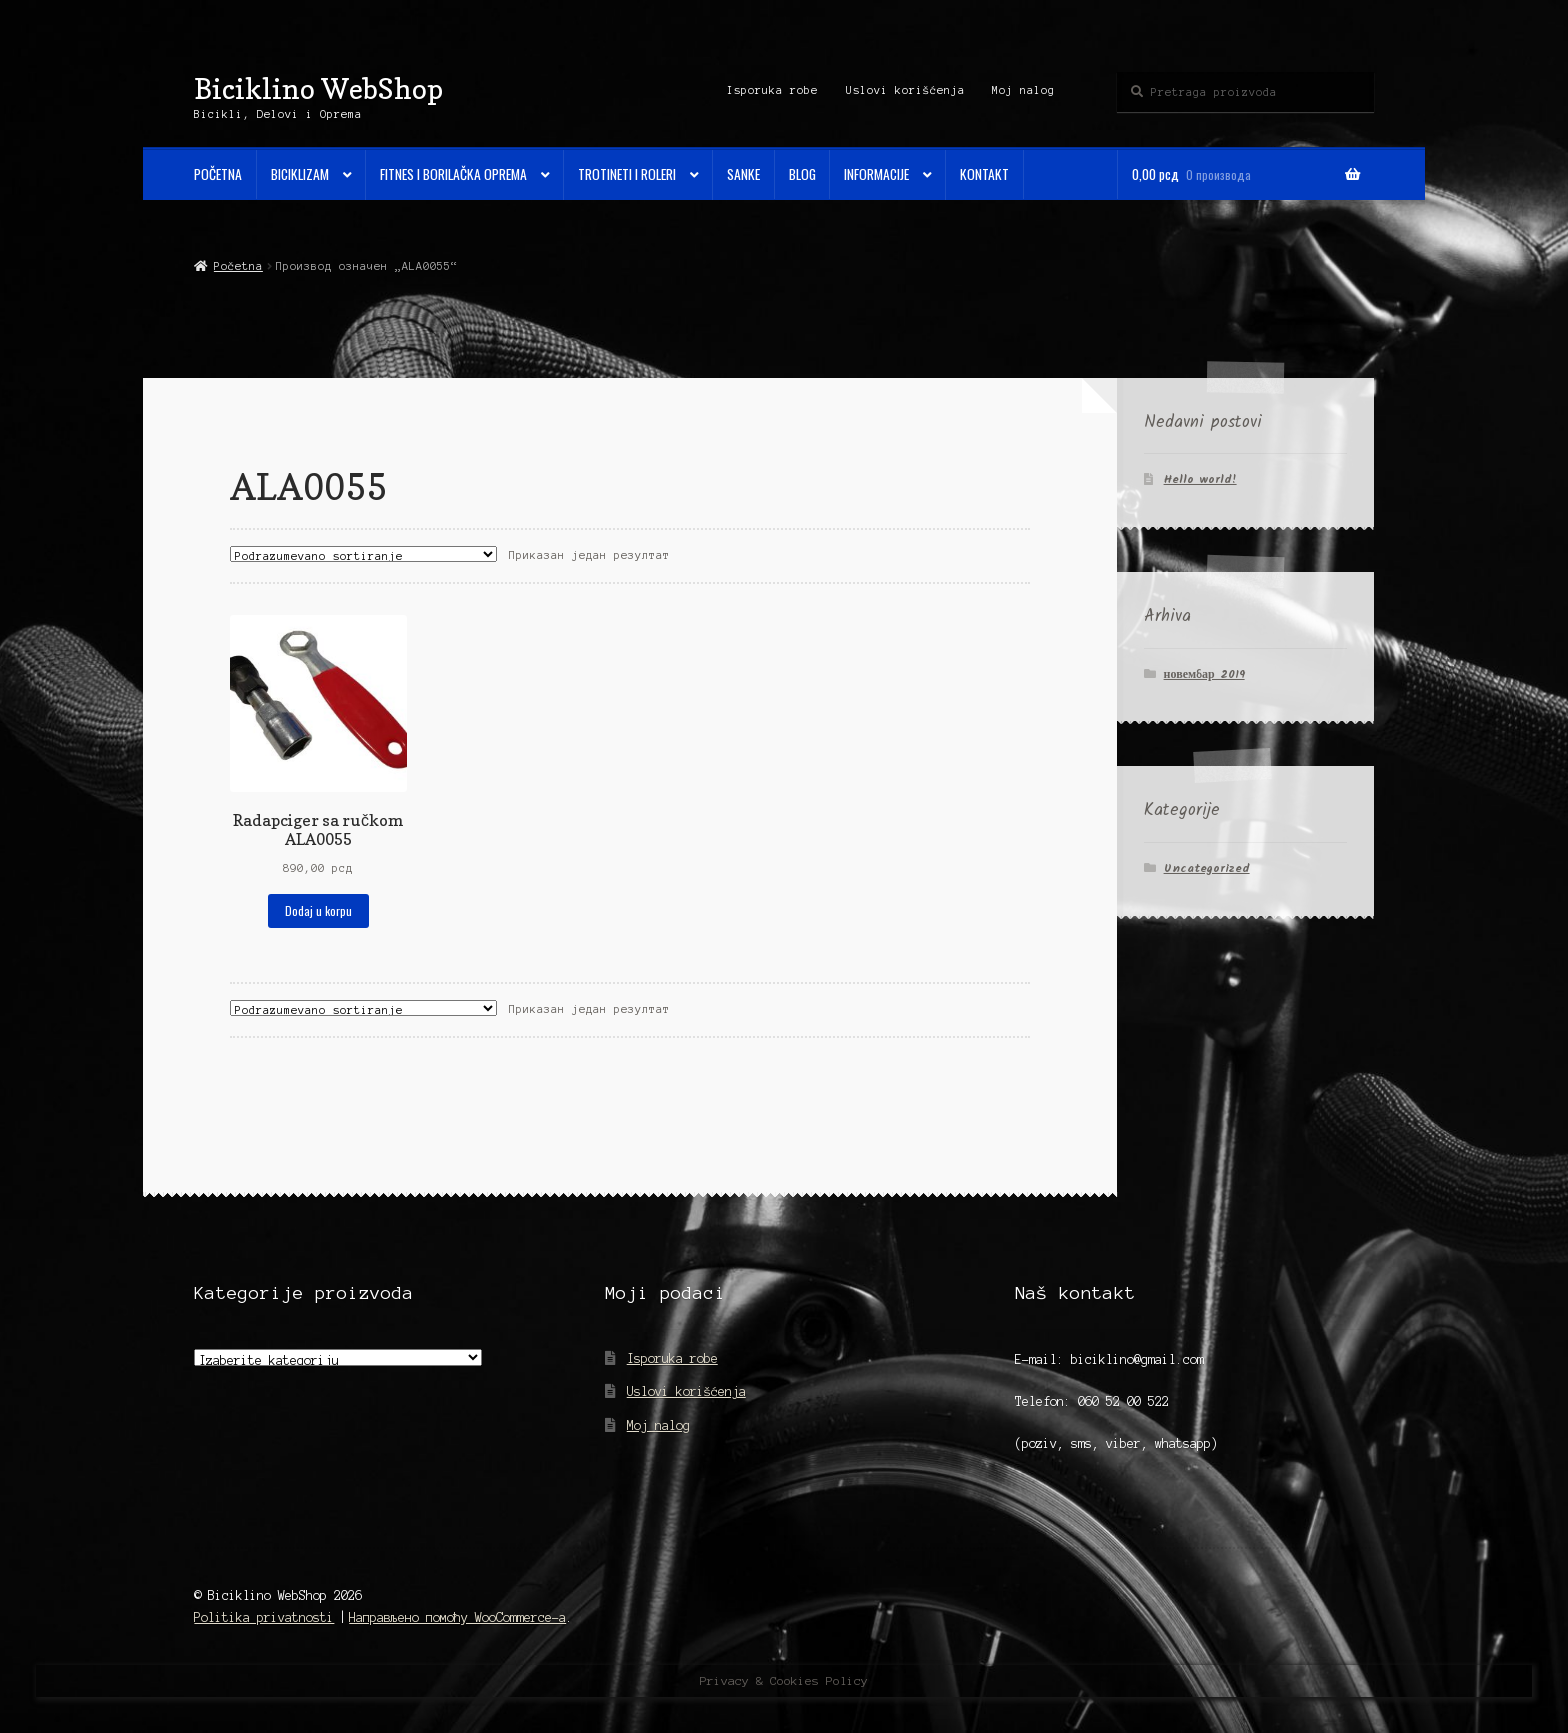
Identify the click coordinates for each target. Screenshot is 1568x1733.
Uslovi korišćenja (905, 90)
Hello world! (1200, 479)
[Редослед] (363, 554)
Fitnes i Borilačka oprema (453, 174)
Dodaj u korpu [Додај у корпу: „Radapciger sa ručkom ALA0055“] (318, 910)
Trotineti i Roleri (627, 174)
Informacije (876, 174)
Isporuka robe (772, 90)
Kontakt (984, 174)
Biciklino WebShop (318, 88)
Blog (802, 174)
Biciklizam (300, 174)
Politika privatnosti (264, 1617)
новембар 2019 (1204, 674)
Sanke (743, 174)
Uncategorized (1207, 868)
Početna (218, 174)
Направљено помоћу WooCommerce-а (457, 1617)
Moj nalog (1023, 90)
